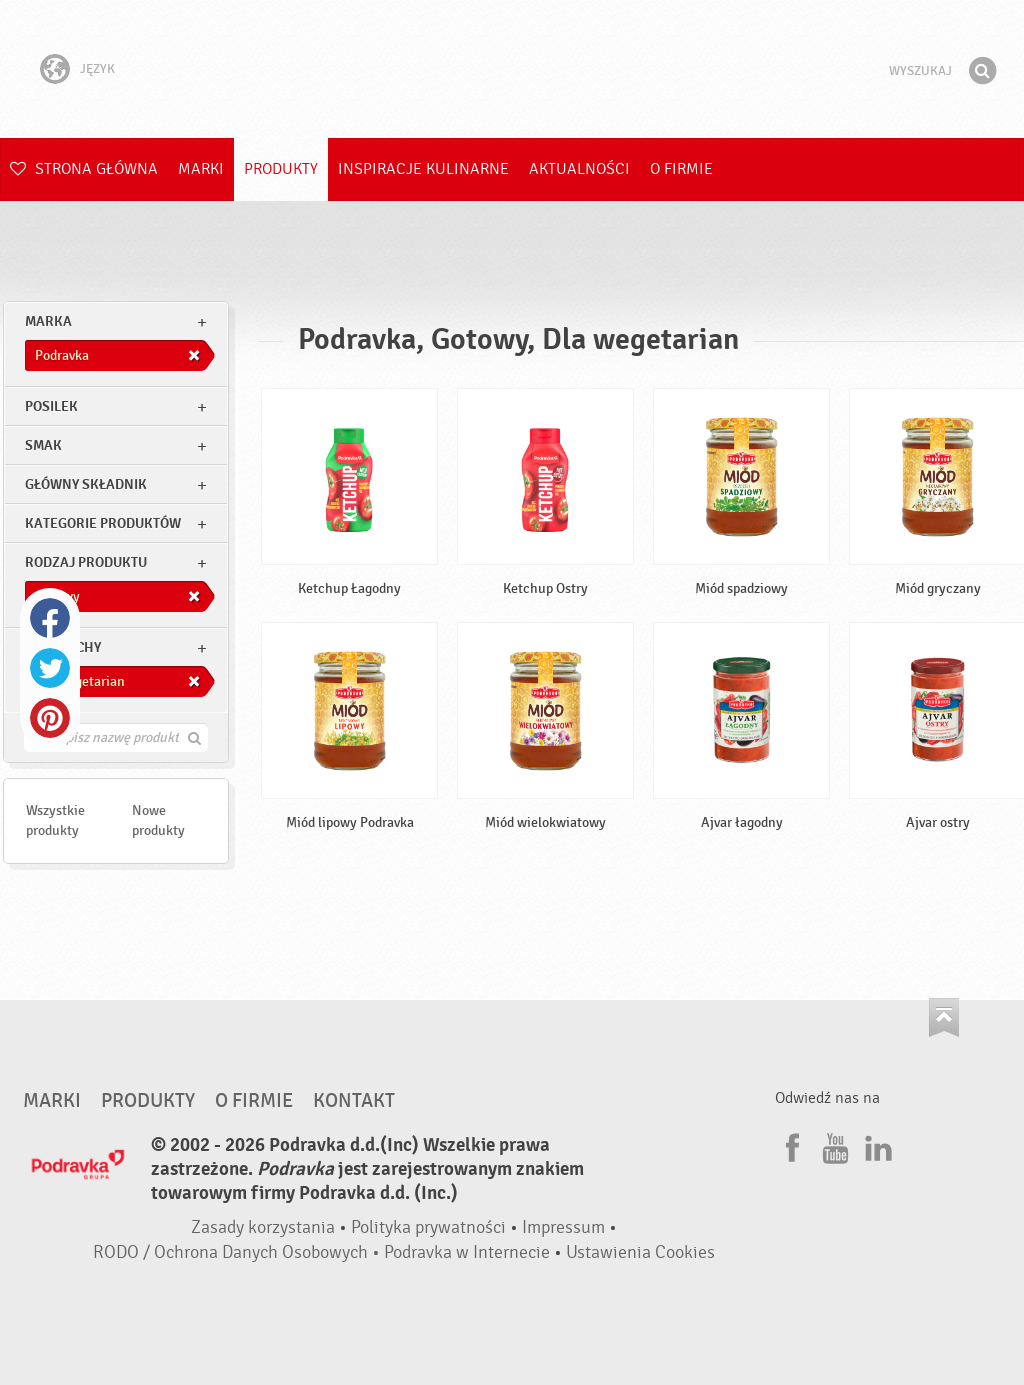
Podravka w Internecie (467, 1252)
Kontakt (354, 1101)
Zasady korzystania (263, 1227)
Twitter (50, 668)
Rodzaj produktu (86, 562)
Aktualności (579, 169)
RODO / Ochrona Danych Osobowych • (238, 1252)
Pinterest (50, 718)
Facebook (50, 618)
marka (48, 321)
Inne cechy (63, 647)
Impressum (563, 1227)
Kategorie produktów (103, 523)
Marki (201, 169)
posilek (51, 406)
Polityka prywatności (428, 1227)
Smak (43, 445)
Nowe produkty (158, 820)
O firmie (681, 169)
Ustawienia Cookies (640, 1252)
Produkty (281, 169)
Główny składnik (86, 484)
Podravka (512, 69)
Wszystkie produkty (55, 820)
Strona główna (84, 169)
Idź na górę (944, 1017)
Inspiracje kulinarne (423, 169)
